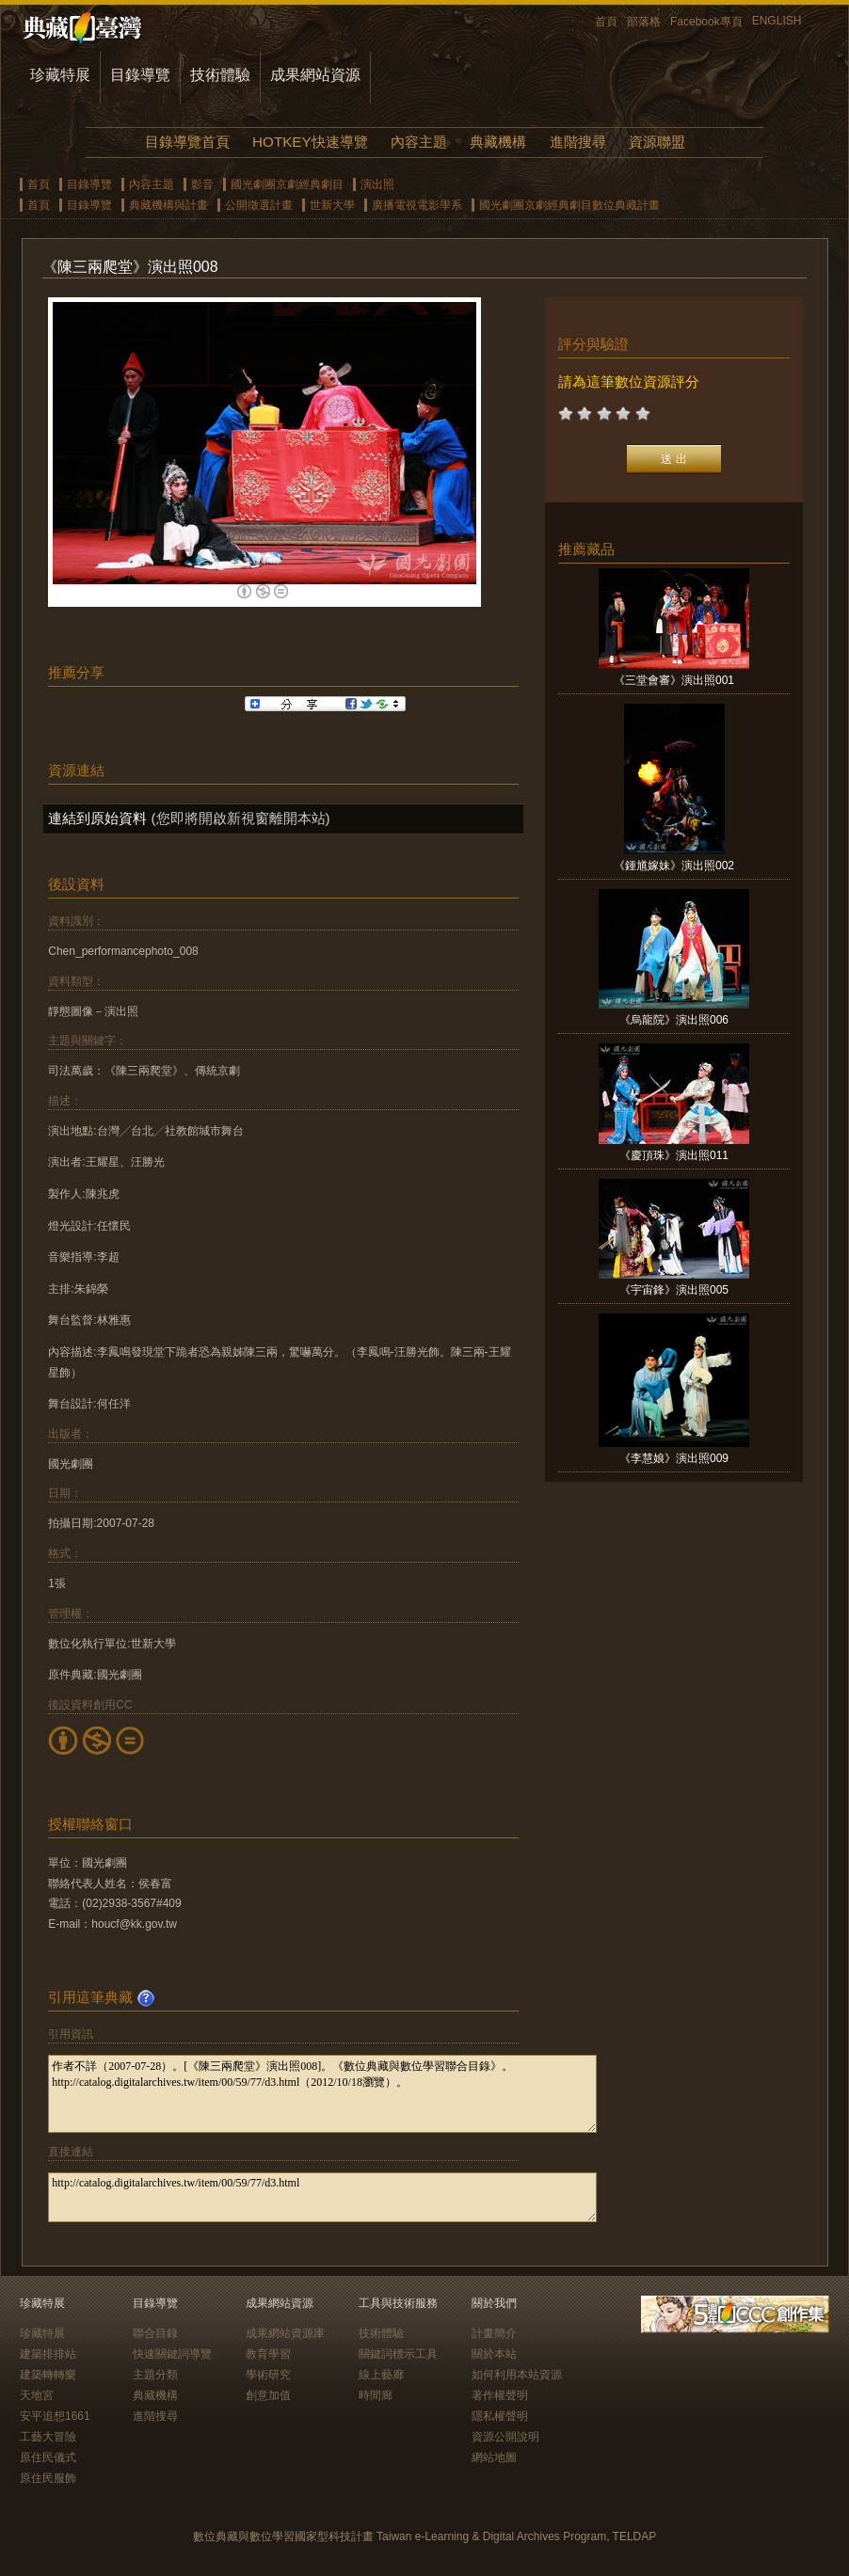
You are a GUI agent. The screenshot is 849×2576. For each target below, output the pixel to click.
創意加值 (268, 2395)
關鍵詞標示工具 (398, 2354)
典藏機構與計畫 (168, 205)
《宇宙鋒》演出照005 (674, 1289)
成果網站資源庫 (285, 2333)
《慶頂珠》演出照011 (674, 1155)
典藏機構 (498, 142)
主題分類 (155, 2374)
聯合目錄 (155, 2333)
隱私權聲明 (500, 2416)
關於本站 (494, 2354)
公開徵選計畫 (259, 205)
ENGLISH (777, 20)
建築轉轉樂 (48, 2374)
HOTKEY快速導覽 (309, 142)
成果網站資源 (315, 75)
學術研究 (268, 2374)
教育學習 (268, 2354)
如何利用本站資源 (517, 2374)
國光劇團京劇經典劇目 (287, 184)
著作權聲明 (500, 2395)
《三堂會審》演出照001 (674, 680)
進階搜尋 (578, 142)
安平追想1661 (55, 2416)
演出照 (377, 184)
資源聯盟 (657, 142)
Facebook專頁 (706, 21)
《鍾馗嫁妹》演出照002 (674, 865)
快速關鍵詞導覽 (172, 2354)
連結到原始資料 (97, 818)
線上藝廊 (381, 2374)
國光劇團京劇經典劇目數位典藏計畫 (569, 205)
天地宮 (37, 2395)
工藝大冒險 (48, 2436)
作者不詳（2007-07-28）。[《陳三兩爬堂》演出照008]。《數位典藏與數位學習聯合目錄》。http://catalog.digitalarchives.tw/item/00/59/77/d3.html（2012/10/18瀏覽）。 (322, 2094)
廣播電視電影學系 (417, 205)
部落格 (644, 21)
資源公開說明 (505, 2436)
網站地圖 (494, 2457)
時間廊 (375, 2395)
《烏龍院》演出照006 (674, 1019)
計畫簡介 (494, 2333)
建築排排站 (48, 2354)
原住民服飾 (48, 2478)
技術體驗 (220, 75)
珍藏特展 (60, 75)
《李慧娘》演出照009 (674, 1458)
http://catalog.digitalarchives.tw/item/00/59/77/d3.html (322, 2197)
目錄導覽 (140, 75)
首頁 (606, 21)
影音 (202, 184)
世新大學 (332, 205)
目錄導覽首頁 (187, 142)
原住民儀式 (48, 2457)
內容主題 (419, 142)
